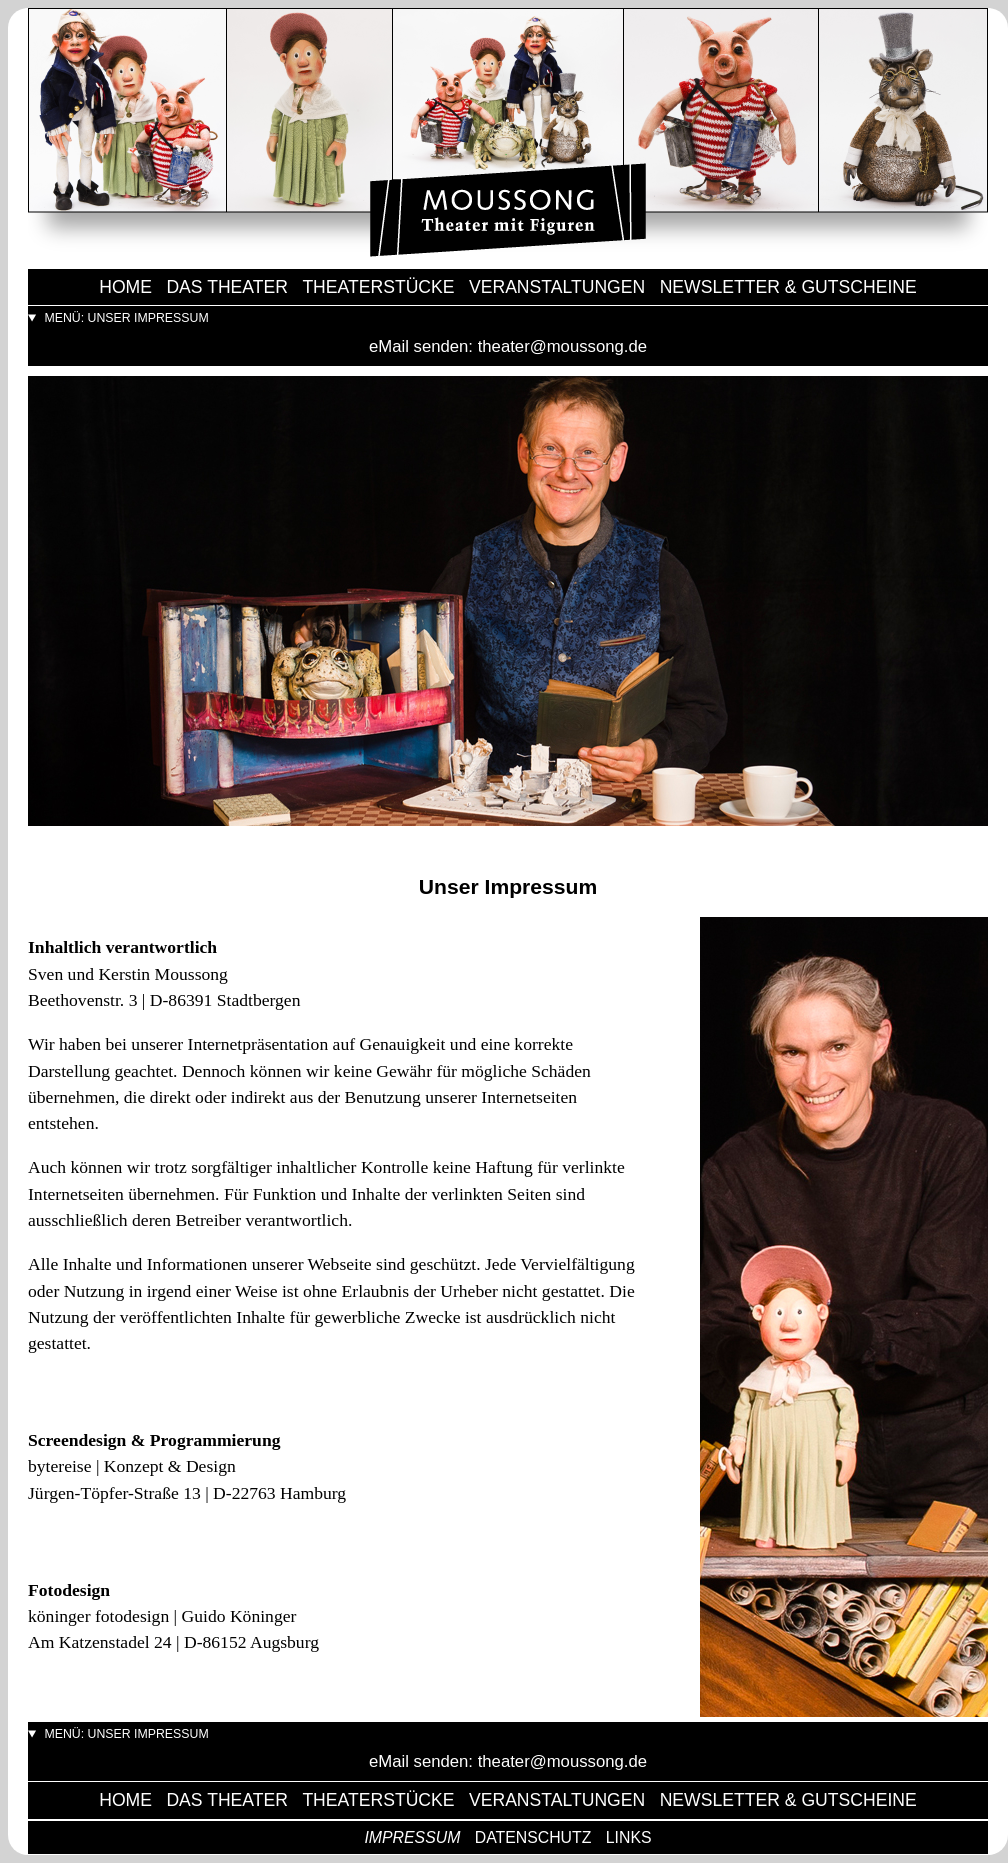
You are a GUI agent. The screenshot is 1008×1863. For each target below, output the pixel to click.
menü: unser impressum (125, 318)
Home (125, 287)
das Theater (227, 287)
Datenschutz (533, 1837)
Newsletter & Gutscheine (788, 287)
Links (629, 1837)
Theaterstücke (378, 287)
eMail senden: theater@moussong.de (508, 346)
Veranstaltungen (557, 287)
